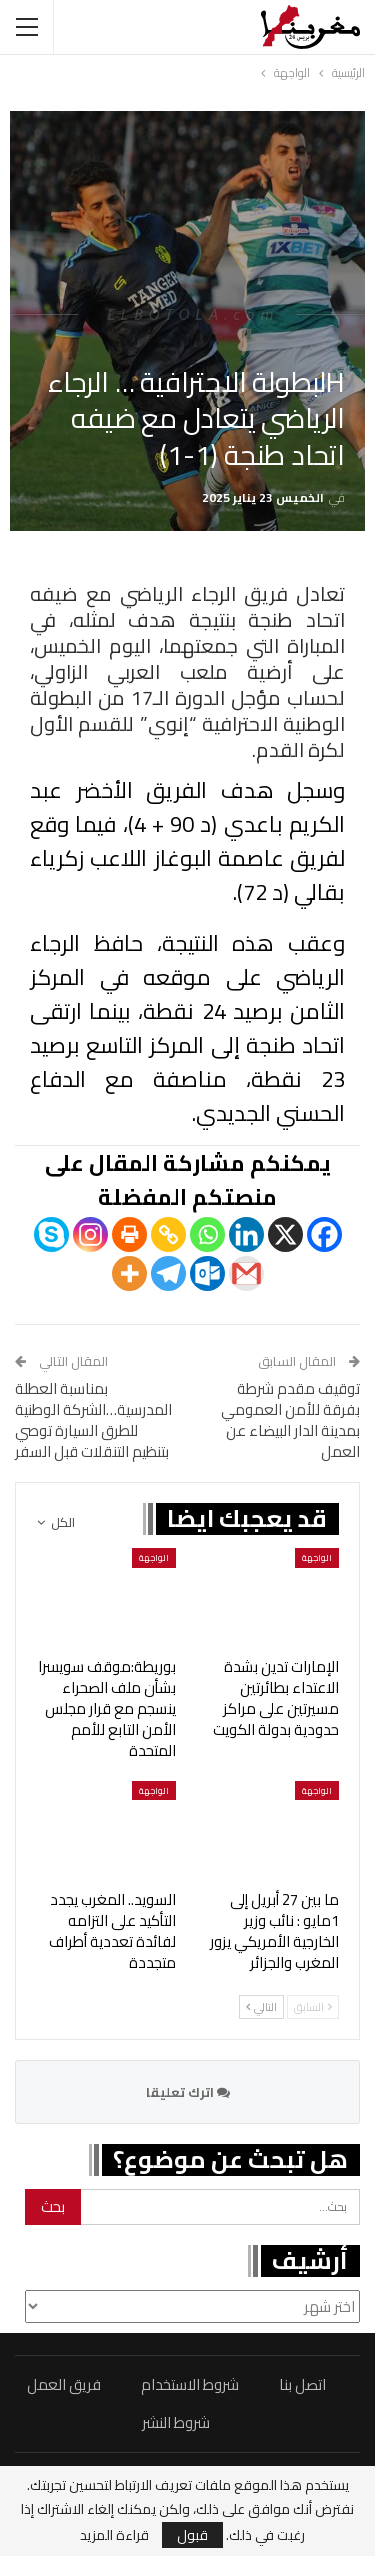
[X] (285, 1234)
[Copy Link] (168, 1234)
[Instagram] (90, 1234)
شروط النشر (176, 2422)
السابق (313, 2007)
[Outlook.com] (207, 1273)
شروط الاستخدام (190, 2384)
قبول (192, 2535)
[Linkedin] (246, 1234)
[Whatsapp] (207, 1234)
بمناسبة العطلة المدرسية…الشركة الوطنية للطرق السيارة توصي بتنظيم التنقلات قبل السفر (93, 1420)
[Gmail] (246, 1273)
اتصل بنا (302, 2384)
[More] (129, 1273)
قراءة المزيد (114, 2535)
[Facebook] (324, 1234)
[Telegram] (168, 1273)
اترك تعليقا (188, 2092)
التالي (261, 2007)
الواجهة (317, 1557)
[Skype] (51, 1234)
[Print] (129, 1234)
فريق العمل (64, 2384)
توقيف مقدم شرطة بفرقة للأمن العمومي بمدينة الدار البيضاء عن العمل (290, 1420)
